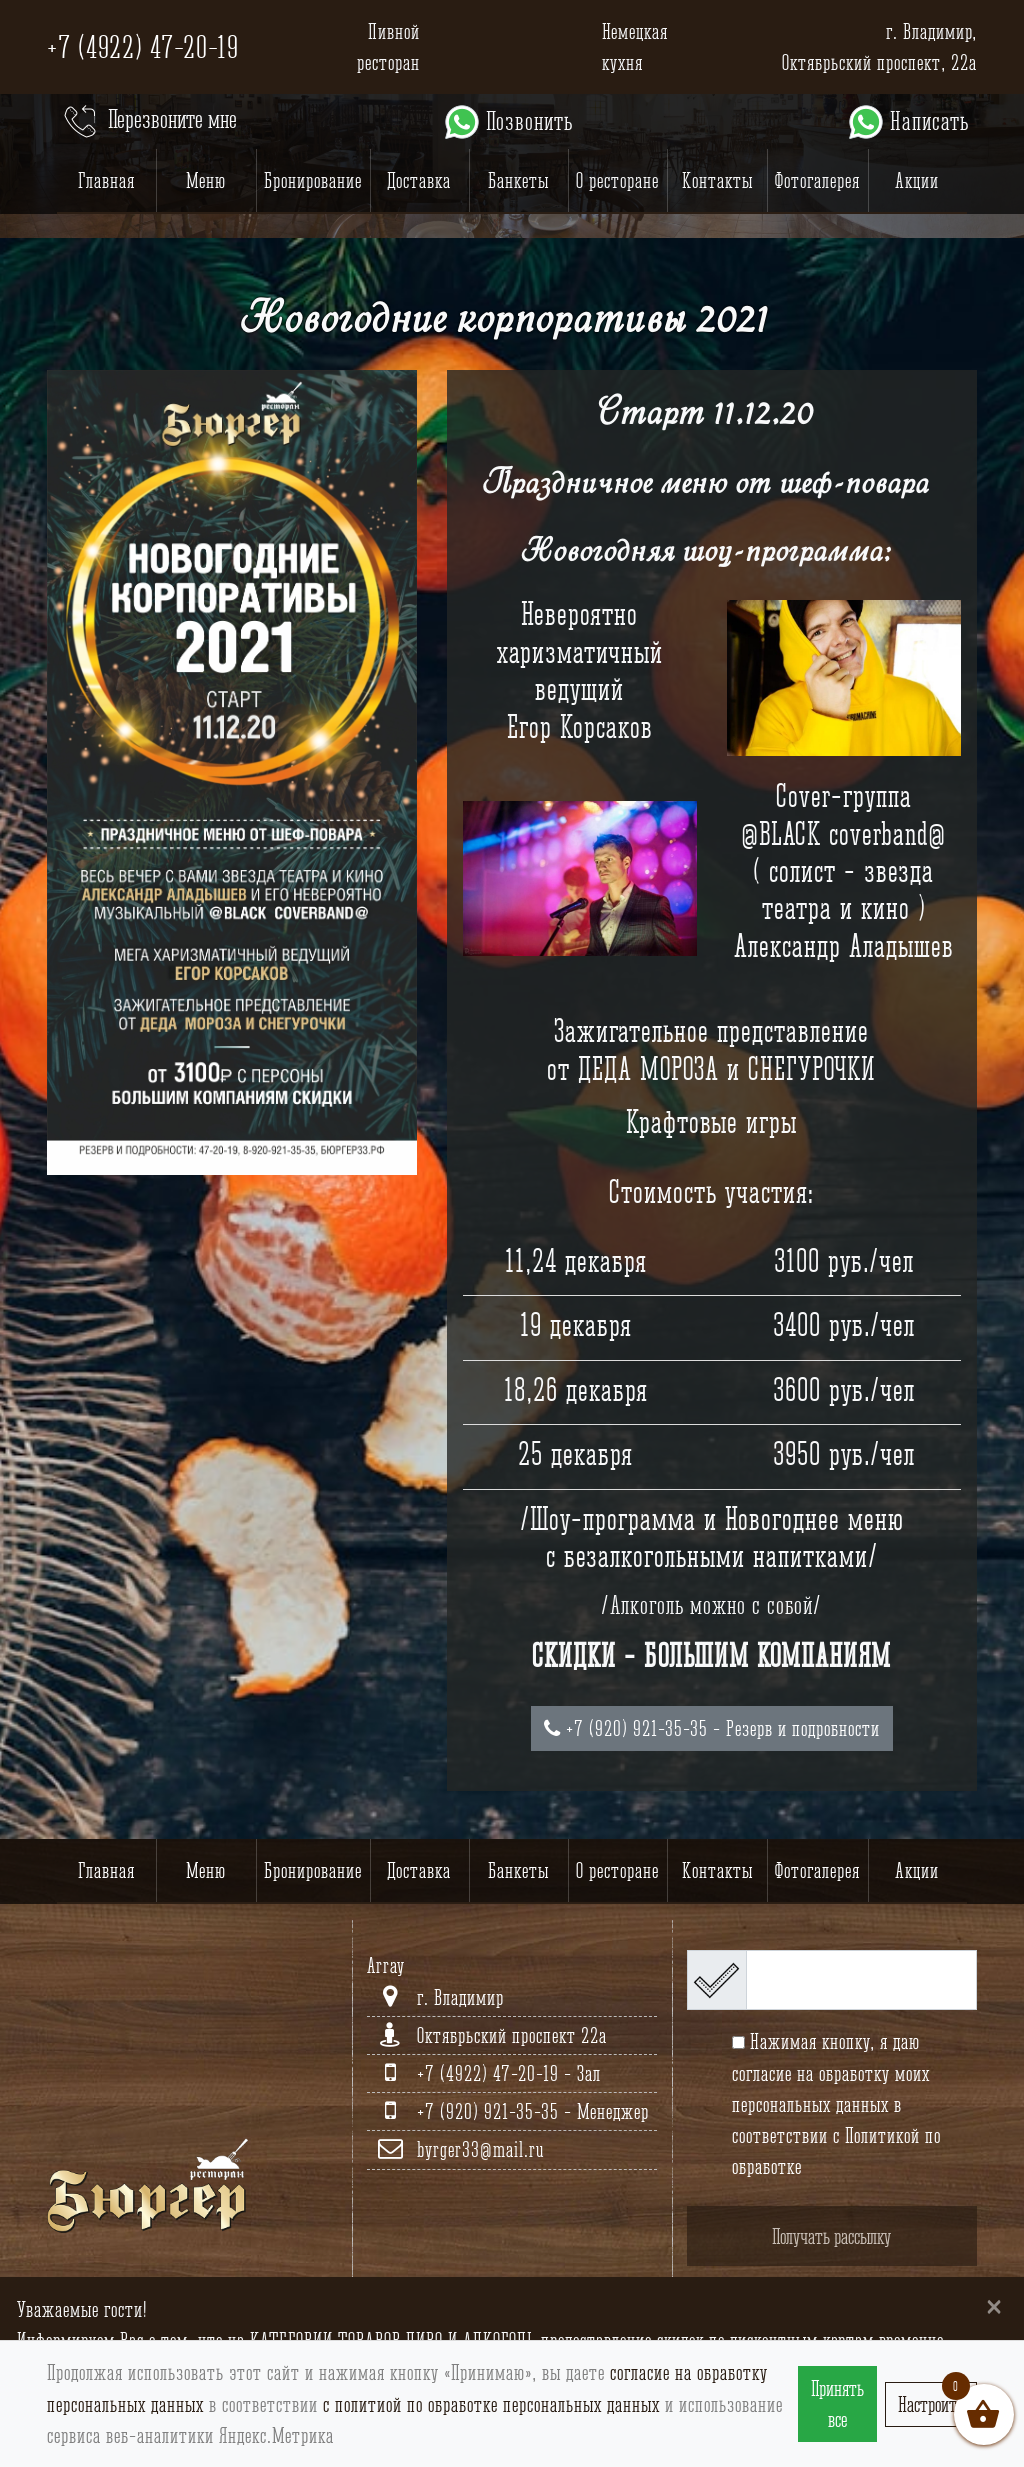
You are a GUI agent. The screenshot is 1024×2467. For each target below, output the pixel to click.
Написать (907, 122)
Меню (206, 180)
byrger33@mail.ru (480, 2149)
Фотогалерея (817, 180)
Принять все (837, 2404)
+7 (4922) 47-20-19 (143, 47)
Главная (106, 180)
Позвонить (507, 122)
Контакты (717, 180)
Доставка (419, 180)
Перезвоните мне (148, 122)
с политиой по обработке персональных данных (491, 2404)
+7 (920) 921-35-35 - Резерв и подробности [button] (712, 1728)
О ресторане (617, 180)
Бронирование (313, 180)
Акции (917, 180)
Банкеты (518, 180)
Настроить (931, 2404)
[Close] (994, 2305)
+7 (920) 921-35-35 (490, 2111)
